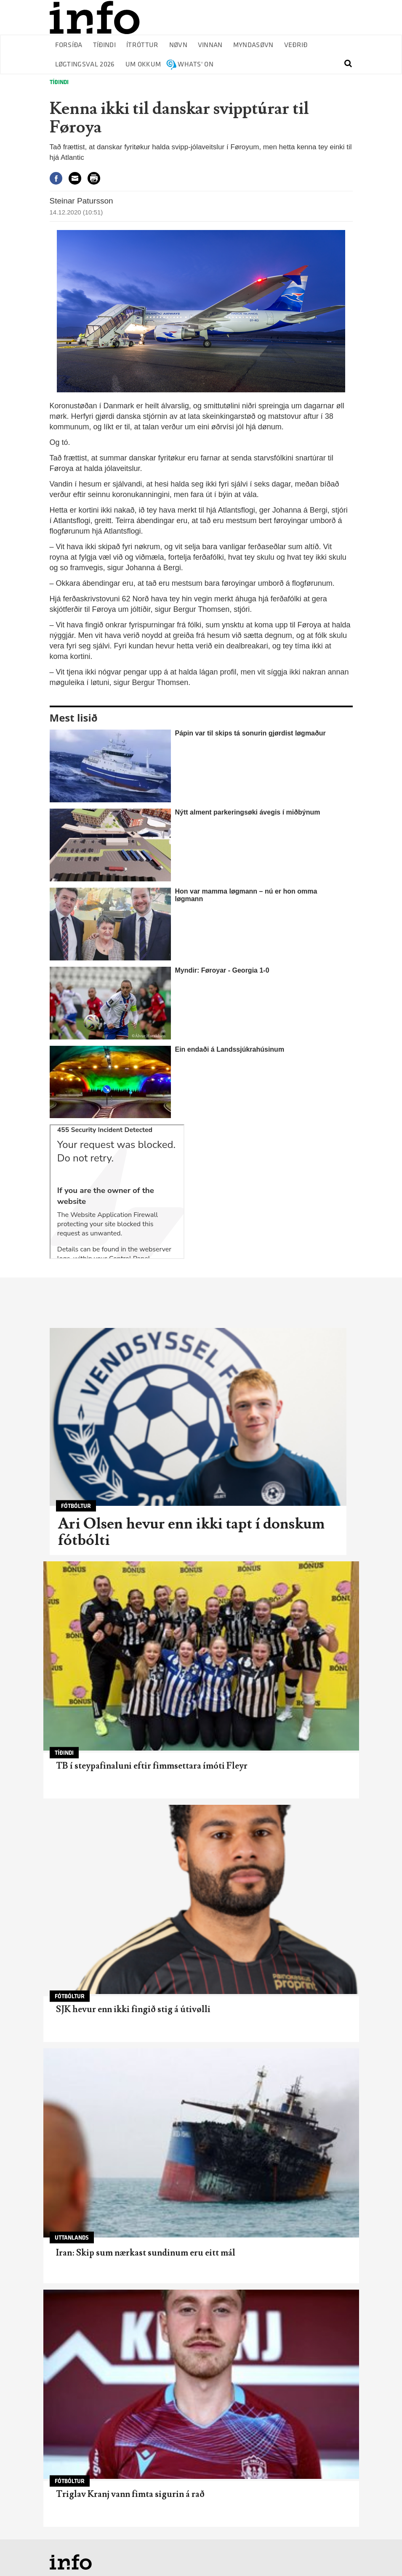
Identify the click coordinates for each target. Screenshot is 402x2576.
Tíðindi (104, 45)
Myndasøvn (253, 45)
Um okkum (143, 64)
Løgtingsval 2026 (85, 64)
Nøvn (178, 45)
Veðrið (296, 45)
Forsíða (69, 45)
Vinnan (210, 45)
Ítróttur (142, 45)
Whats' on (195, 64)
